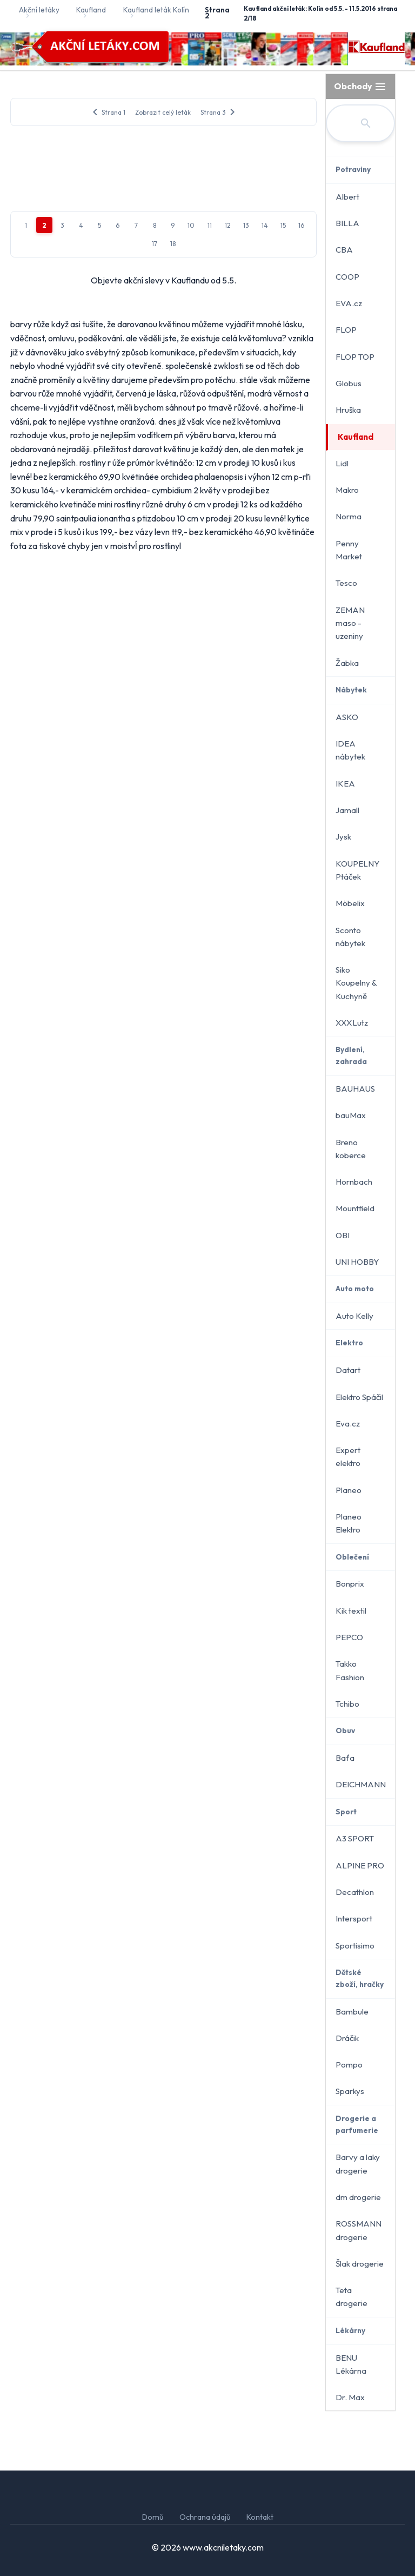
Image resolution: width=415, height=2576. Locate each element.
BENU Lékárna (351, 2364)
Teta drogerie (351, 2296)
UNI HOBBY (357, 1262)
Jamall (347, 810)
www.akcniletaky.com (223, 2547)
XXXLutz (352, 1023)
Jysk (343, 836)
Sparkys (350, 2091)
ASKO (347, 717)
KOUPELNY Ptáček (357, 870)
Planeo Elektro (349, 1523)
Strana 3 (219, 111)
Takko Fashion (350, 1670)
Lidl (342, 463)
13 (246, 528)
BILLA (347, 223)
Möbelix (350, 903)
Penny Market (349, 550)
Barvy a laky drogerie (358, 2163)
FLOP (346, 330)
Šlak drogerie (360, 2263)
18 (173, 547)
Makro (347, 490)
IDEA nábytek (350, 750)
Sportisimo (355, 1945)
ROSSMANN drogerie (358, 2230)
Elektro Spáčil (359, 1397)
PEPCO (349, 1637)
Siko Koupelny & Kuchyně (356, 983)
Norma (349, 516)
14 (265, 528)
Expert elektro (348, 1456)
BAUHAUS (355, 1089)
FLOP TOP (355, 357)
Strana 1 (107, 111)
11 (210, 528)
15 (283, 528)
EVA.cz (349, 303)
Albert (347, 196)
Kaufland (355, 437)
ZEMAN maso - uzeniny (350, 623)
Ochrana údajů (204, 2517)
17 (154, 547)
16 (301, 528)
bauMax (351, 1115)
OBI (343, 1235)
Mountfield (355, 1208)
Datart (348, 1370)
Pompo (349, 2064)
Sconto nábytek (350, 936)
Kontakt (259, 2517)
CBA (344, 250)
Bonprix (350, 1583)
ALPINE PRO (360, 1865)
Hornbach (354, 1182)
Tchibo (347, 1704)
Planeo (349, 1490)
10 (191, 528)
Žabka (347, 663)
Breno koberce (351, 1148)
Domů (152, 2517)
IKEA (345, 783)
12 (228, 528)
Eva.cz (348, 1423)
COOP (347, 277)
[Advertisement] (163, 218)
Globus (349, 383)
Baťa (345, 1758)
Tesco (346, 583)
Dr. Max (350, 2397)
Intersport (354, 1918)
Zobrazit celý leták (163, 112)
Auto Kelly (354, 1316)
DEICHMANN (361, 1784)
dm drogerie (358, 2197)
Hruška (348, 410)
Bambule (352, 2011)
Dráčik (347, 2038)
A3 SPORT (355, 1838)
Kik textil (351, 1611)
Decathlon (355, 1892)
